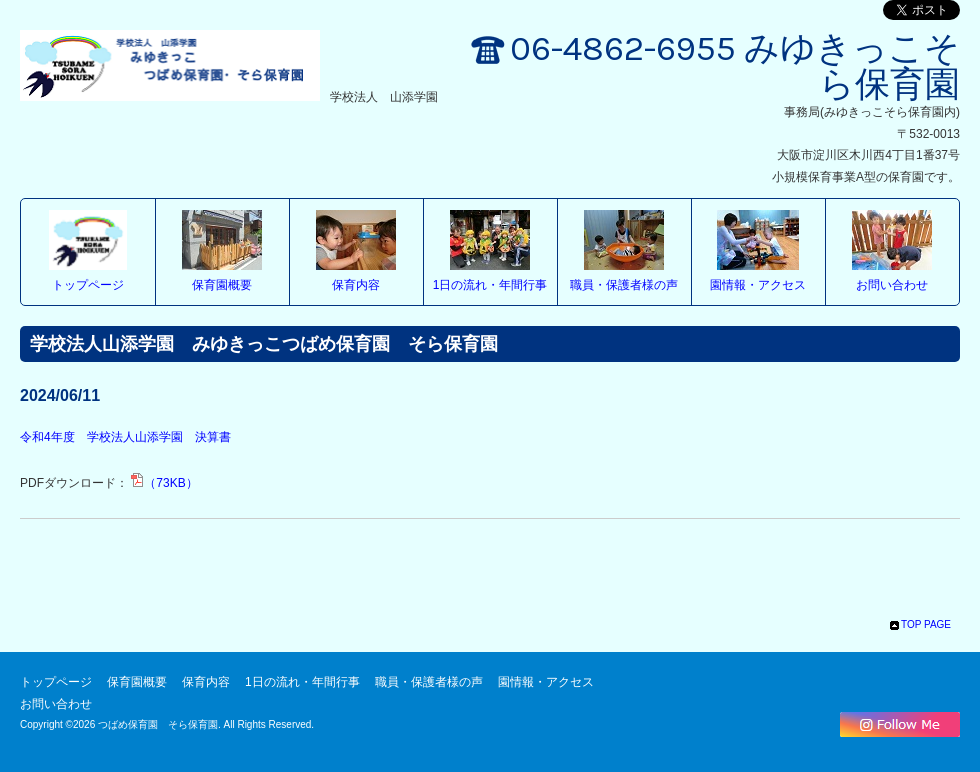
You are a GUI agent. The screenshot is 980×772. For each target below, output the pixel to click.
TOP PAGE (926, 624)
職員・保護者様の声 (624, 285)
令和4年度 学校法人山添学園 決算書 (125, 437)
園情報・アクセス (758, 285)
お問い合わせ (892, 285)
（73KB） (164, 483)
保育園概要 (222, 285)
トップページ (88, 285)
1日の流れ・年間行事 (490, 285)
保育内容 (356, 285)
